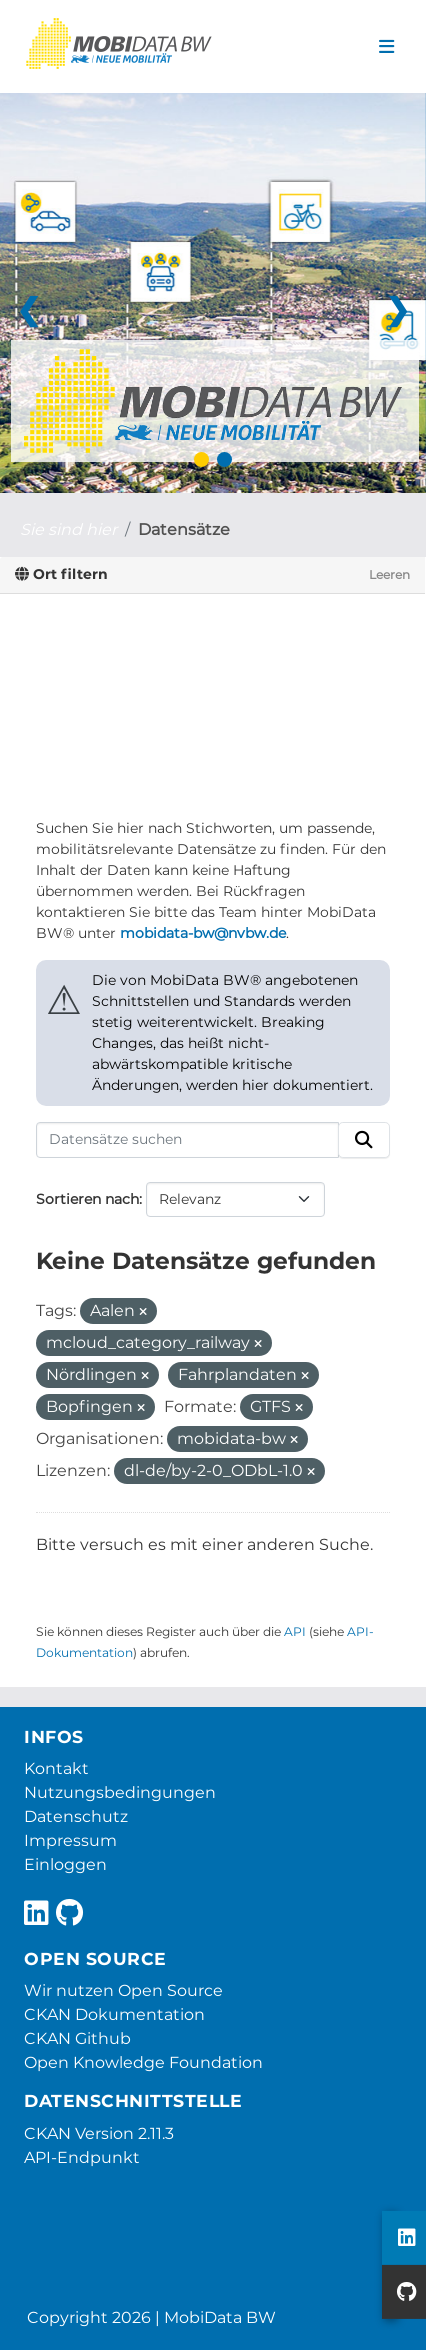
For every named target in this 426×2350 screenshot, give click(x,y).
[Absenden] (364, 1140)
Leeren (389, 574)
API (295, 1631)
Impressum (70, 1840)
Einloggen (65, 1864)
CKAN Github (77, 2038)
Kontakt (56, 1768)
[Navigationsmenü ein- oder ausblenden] (386, 47)
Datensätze (184, 529)
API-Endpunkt (82, 2157)
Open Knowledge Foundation (143, 2062)
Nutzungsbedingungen (120, 1792)
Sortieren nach (87, 1199)
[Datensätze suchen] (187, 1140)
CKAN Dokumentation (114, 2014)
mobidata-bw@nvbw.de (203, 933)
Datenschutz (76, 1816)
